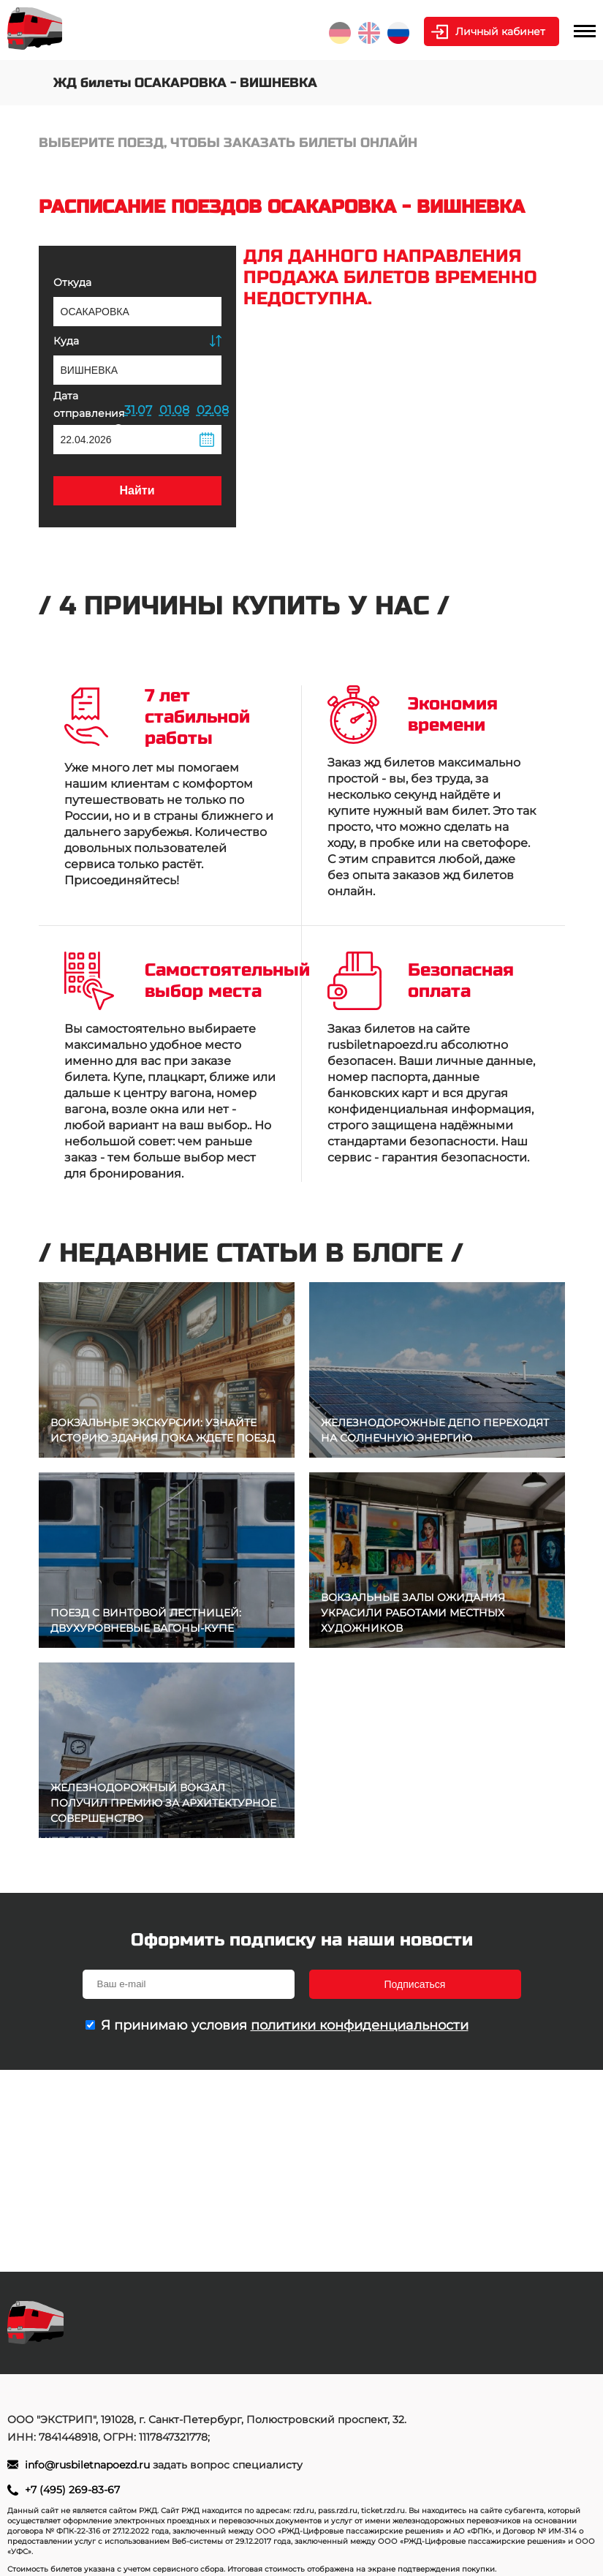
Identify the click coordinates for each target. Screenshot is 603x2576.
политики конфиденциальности (360, 2025)
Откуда (72, 282)
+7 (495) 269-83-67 (72, 2489)
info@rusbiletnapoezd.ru (89, 2464)
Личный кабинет (500, 31)
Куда (66, 340)
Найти (137, 490)
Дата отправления (88, 411)
